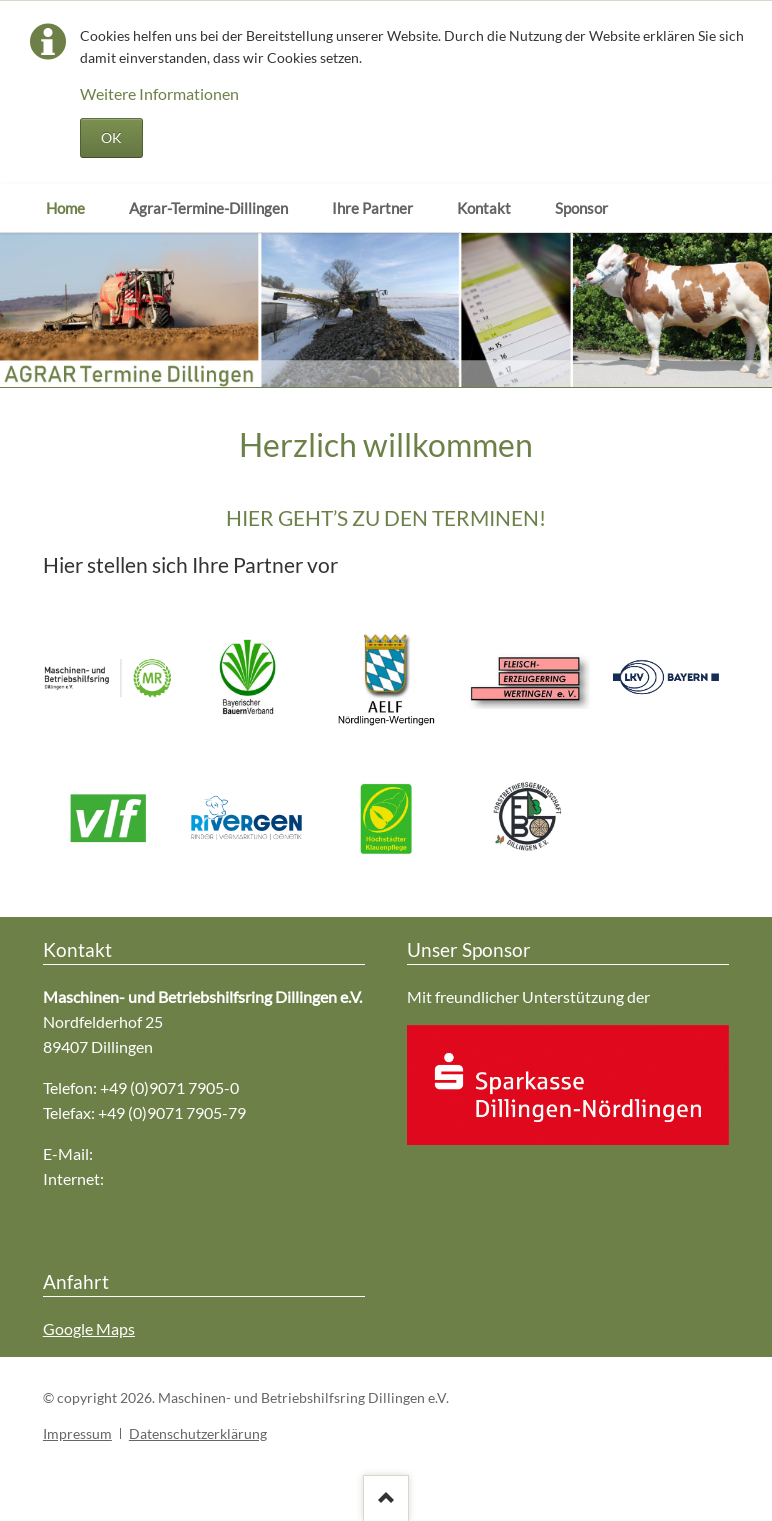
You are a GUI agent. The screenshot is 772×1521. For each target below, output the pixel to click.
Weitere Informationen (159, 93)
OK (111, 137)
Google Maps (89, 1328)
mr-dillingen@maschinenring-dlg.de (218, 1153)
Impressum (77, 1433)
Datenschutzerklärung (198, 1433)
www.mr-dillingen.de (178, 1178)
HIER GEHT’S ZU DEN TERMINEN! (386, 517)
